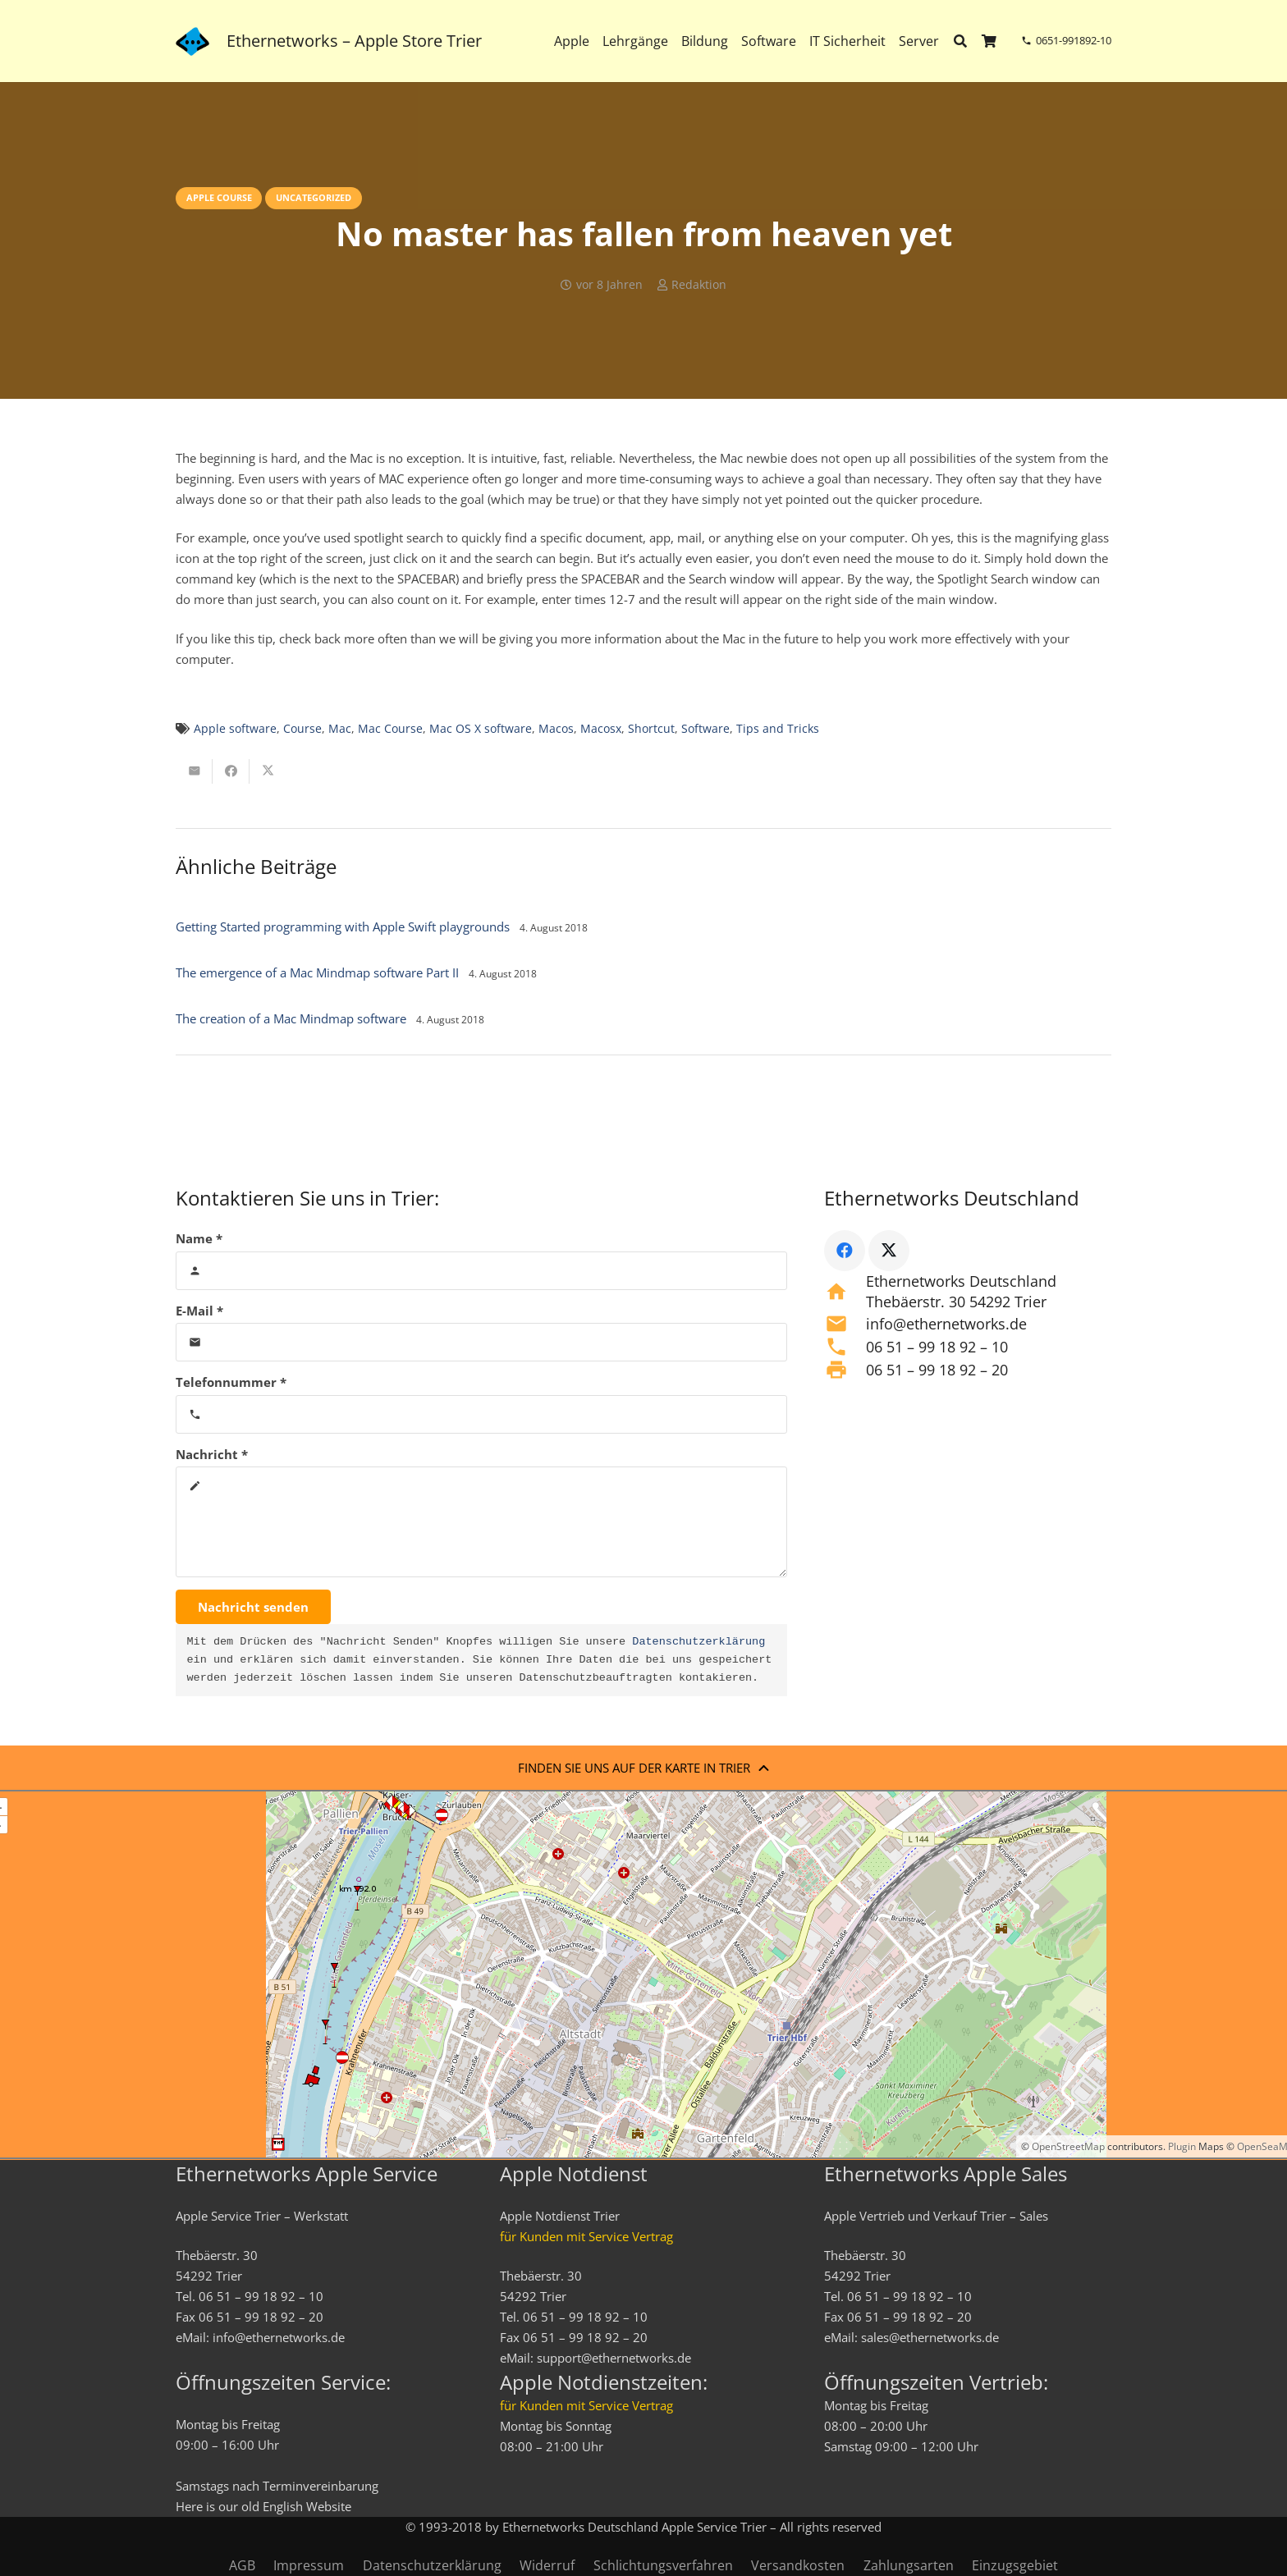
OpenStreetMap (1068, 2146)
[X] (888, 1250)
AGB (242, 2565)
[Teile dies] (231, 771)
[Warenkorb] (989, 41)
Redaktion (698, 284)
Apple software (235, 728)
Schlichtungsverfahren (663, 2565)
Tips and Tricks (777, 728)
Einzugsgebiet (1015, 2565)
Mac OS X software (480, 728)
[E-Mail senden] (194, 771)
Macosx (600, 728)
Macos (556, 728)
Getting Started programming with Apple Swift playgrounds (343, 926)
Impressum (308, 2565)
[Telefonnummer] (481, 1414)
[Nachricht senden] (253, 1607)
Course (302, 728)
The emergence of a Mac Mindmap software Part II (317, 972)
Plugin (1181, 2146)
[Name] (481, 1270)
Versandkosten (798, 2565)
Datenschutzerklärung (698, 1642)
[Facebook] (844, 1250)
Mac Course (390, 728)
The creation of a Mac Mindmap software (291, 1018)
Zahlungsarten (908, 2565)
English (283, 2506)
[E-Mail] (481, 1342)
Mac (339, 728)
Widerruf (547, 2565)
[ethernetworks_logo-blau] (192, 41)
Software (705, 728)
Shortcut (651, 728)
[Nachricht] (481, 1521)
